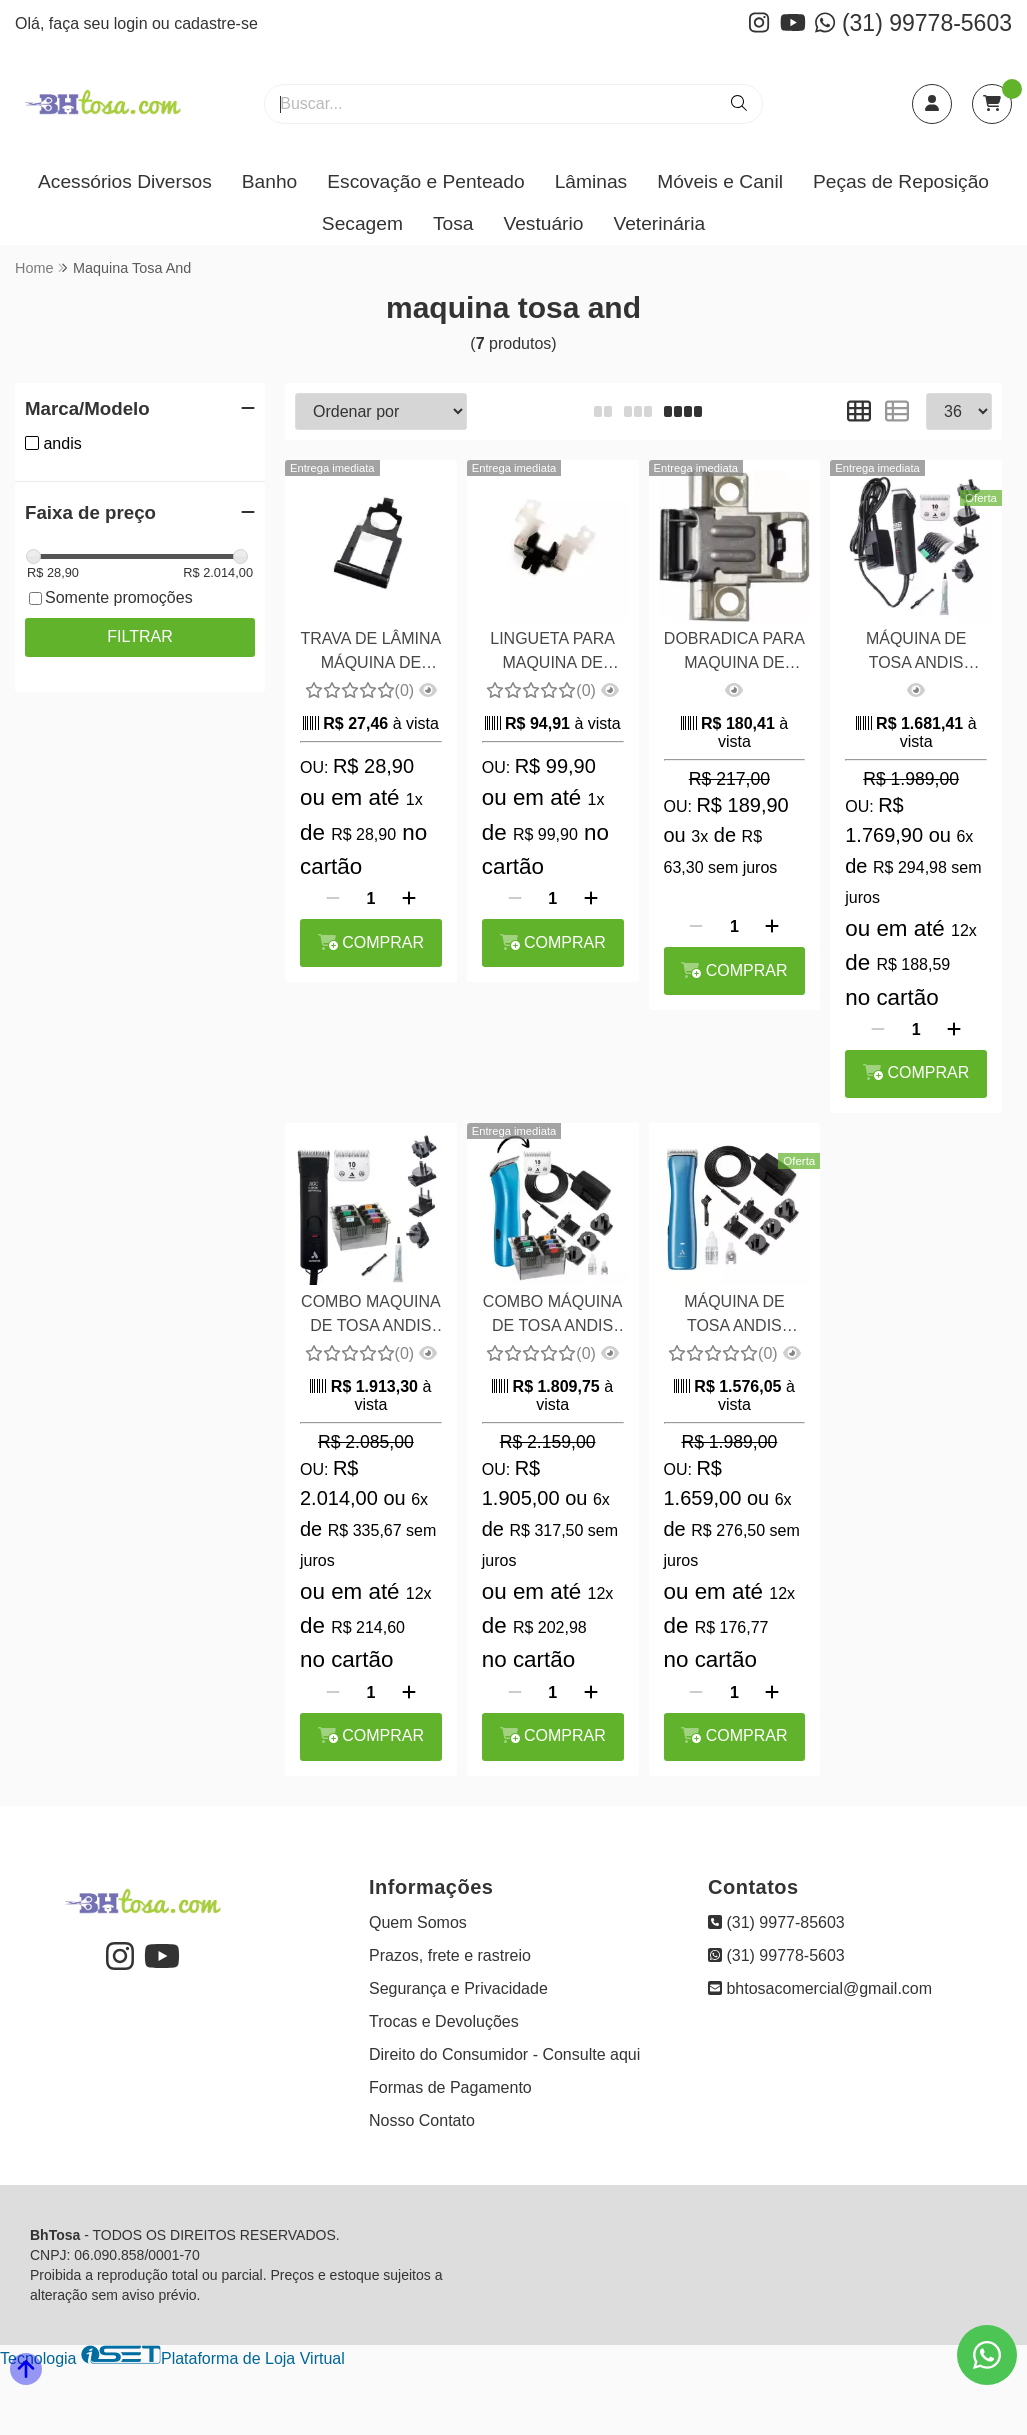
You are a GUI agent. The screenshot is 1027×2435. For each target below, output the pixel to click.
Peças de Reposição (901, 181)
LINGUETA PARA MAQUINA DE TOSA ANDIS (552, 653)
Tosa (453, 223)
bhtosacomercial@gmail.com (820, 1988)
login (133, 23)
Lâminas (591, 181)
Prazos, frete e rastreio (450, 1955)
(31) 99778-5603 (913, 23)
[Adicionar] (409, 899)
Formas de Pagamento (450, 2087)
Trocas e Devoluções (444, 2021)
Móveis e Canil (720, 181)
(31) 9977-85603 (776, 1922)
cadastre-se (216, 23)
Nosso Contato (422, 2120)
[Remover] (333, 899)
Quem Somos (418, 1922)
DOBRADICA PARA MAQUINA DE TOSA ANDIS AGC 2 (734, 653)
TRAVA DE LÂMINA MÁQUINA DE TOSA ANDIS (370, 653)
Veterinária (659, 223)
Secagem (362, 223)
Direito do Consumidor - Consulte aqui (504, 2054)
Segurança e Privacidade (458, 1988)
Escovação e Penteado (425, 181)
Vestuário (543, 223)
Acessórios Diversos (125, 181)
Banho (269, 181)
